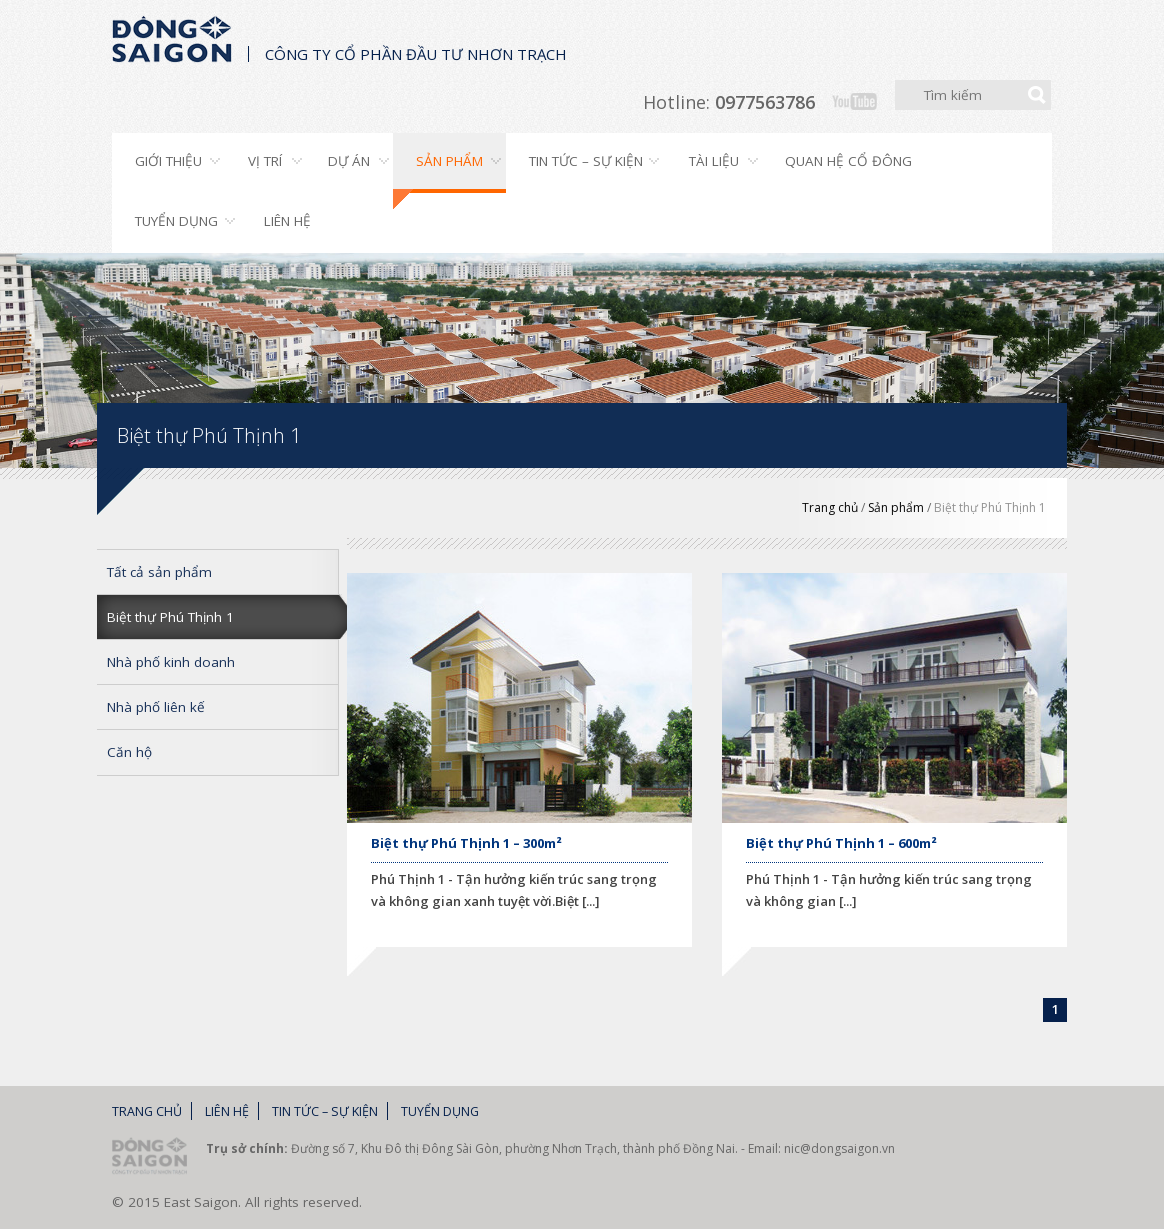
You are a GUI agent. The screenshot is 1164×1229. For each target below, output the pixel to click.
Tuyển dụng (176, 221)
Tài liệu (714, 161)
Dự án (349, 161)
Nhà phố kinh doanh (171, 662)
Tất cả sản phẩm (159, 572)
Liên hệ (287, 221)
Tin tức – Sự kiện (586, 161)
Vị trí (265, 161)
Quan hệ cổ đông (848, 161)
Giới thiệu (168, 161)
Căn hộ (129, 752)
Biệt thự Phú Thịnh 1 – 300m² (466, 843)
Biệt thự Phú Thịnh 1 (990, 507)
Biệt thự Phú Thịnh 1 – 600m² (841, 843)
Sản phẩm (449, 161)
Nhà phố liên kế (156, 707)
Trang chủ (830, 507)
